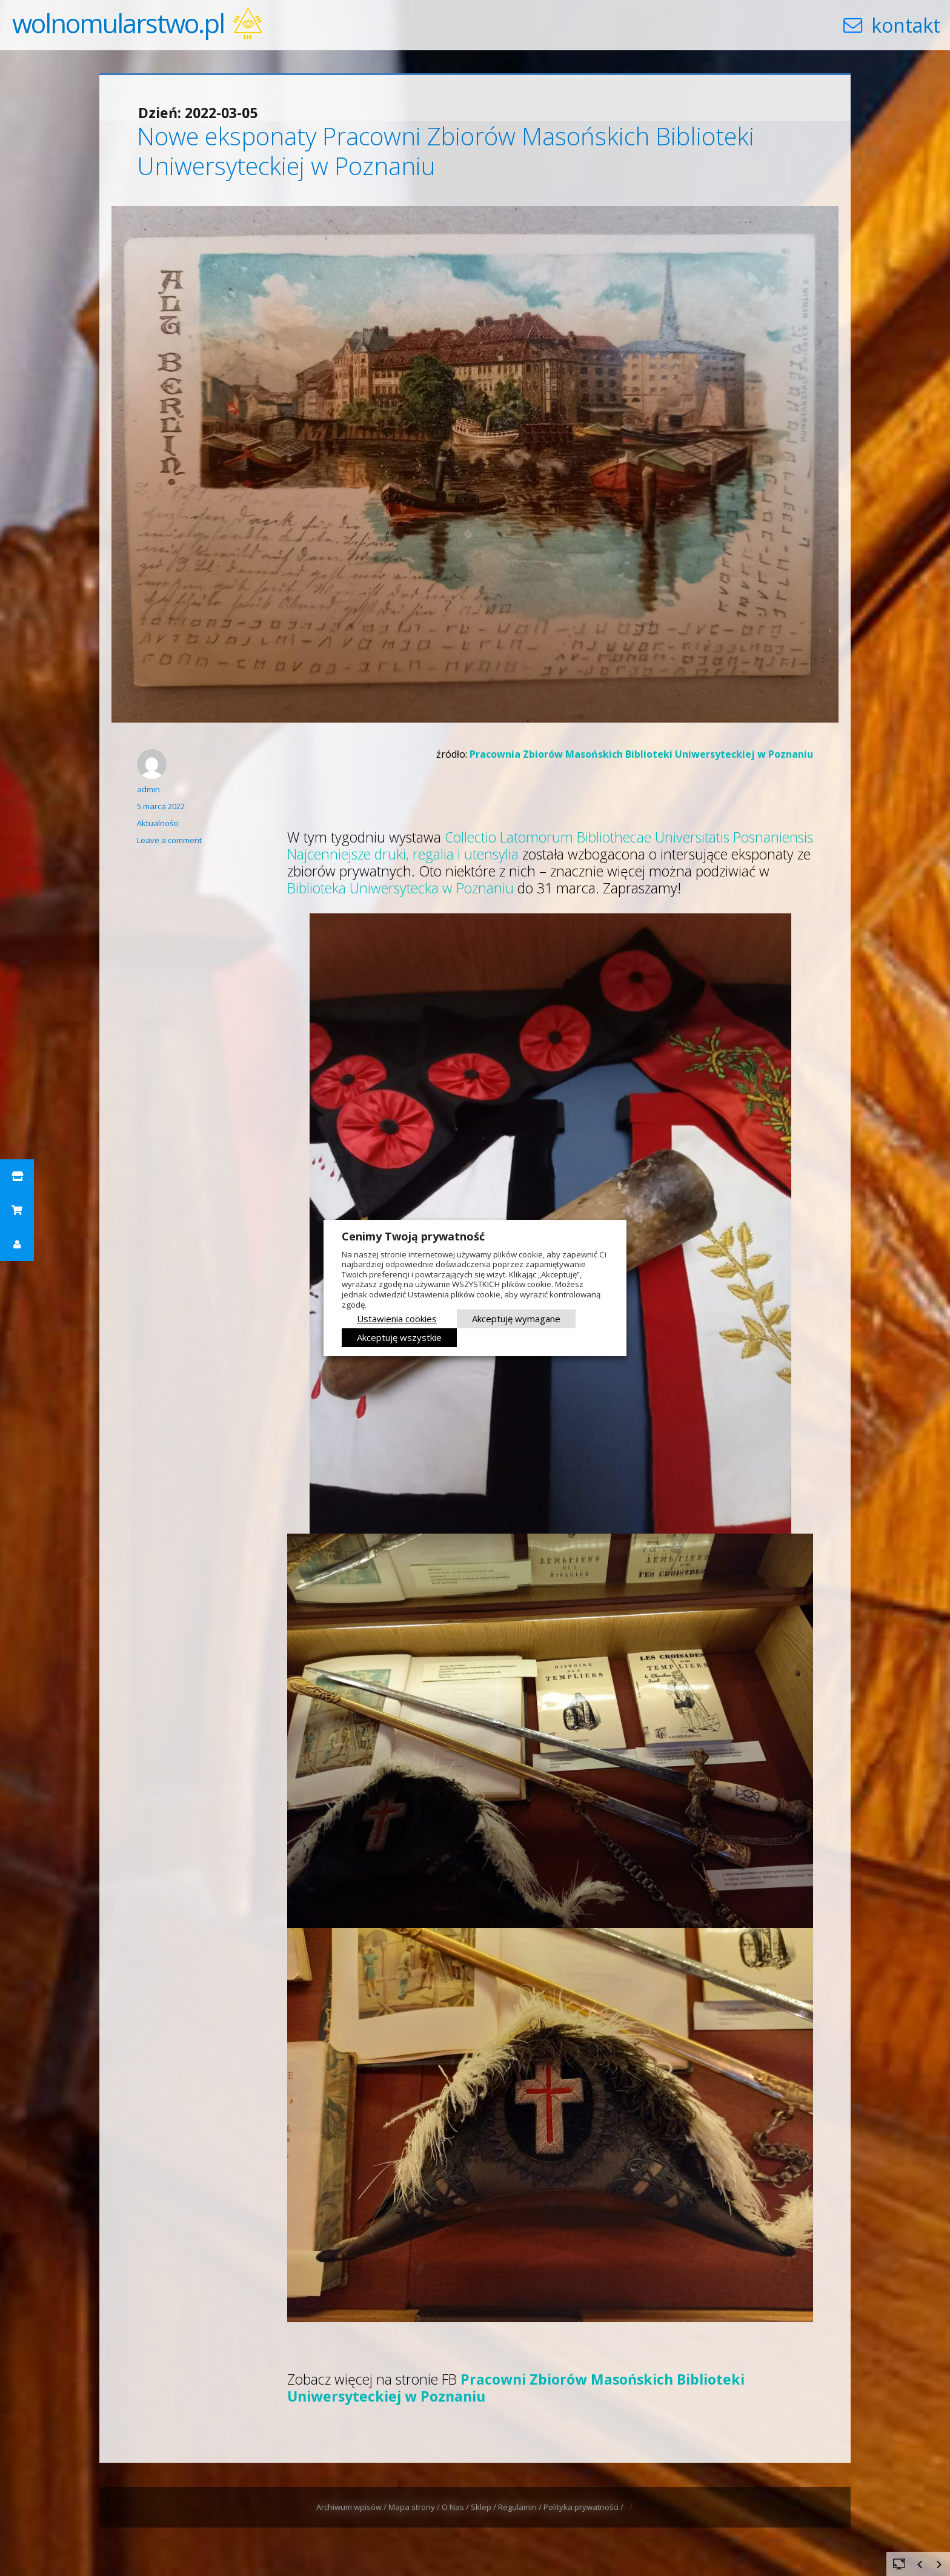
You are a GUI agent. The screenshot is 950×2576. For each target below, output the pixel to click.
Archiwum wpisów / (352, 2507)
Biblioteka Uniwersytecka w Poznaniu (400, 888)
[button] (17, 1176)
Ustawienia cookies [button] (397, 1319)
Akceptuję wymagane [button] (516, 1319)
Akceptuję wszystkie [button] (399, 1337)
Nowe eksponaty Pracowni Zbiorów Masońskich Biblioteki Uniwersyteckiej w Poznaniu (445, 150)
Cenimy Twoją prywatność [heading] (413, 1236)
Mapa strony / (415, 2507)
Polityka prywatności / (584, 2507)
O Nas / (456, 2507)
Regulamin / (520, 2507)
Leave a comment (169, 840)
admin (148, 789)
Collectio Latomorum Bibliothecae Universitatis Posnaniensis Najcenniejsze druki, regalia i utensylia (550, 845)
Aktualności (158, 823)
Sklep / (484, 2507)
